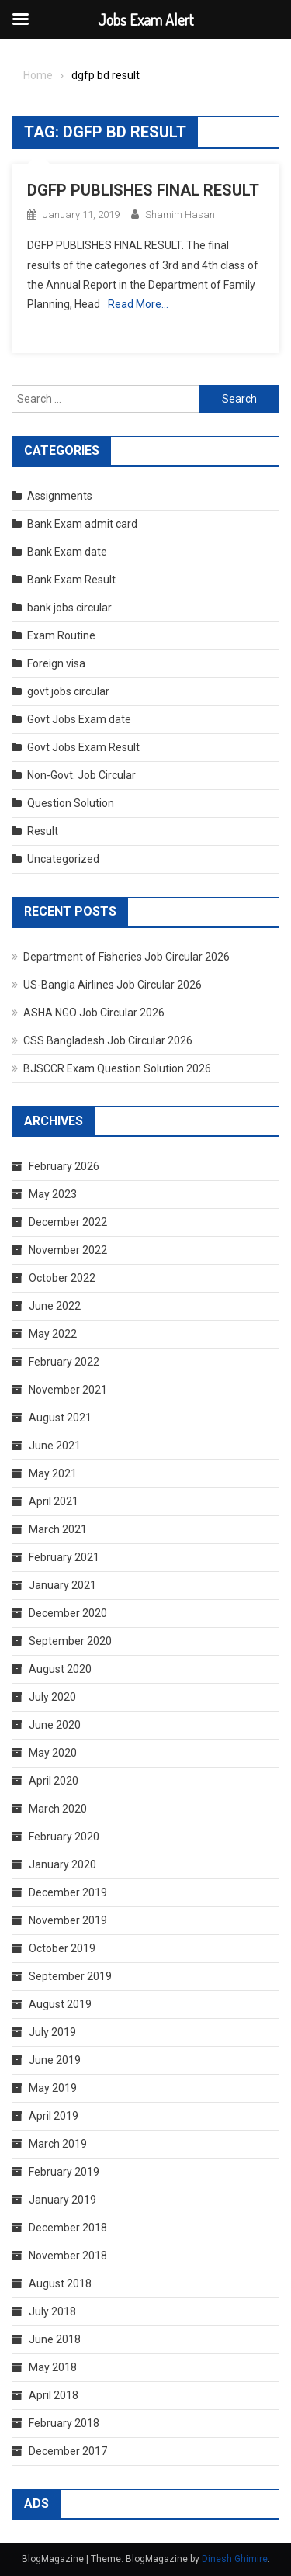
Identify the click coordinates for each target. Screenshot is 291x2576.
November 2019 (68, 1920)
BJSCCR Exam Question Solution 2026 (117, 1068)
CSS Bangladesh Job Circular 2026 (107, 1040)
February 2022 (64, 1362)
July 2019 (52, 2032)
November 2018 (68, 2255)
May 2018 (53, 2367)
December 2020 (68, 1613)
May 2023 (53, 1194)
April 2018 (53, 2395)
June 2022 (55, 1306)
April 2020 (53, 1780)
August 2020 (60, 1669)
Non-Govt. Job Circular (81, 775)
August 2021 (60, 1417)
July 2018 (52, 2311)
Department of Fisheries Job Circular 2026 (126, 956)
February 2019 (64, 2172)
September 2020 (70, 1641)
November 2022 (68, 1250)
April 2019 (53, 2116)
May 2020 (53, 1753)
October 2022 (62, 1278)
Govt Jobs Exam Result (83, 747)
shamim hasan (180, 214)
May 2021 (53, 1473)
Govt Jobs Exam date (79, 719)
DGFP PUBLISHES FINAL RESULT (143, 190)
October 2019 (62, 1948)
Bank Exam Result (71, 579)
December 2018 (68, 2227)
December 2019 (68, 1892)
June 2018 (55, 2339)
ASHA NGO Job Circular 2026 (94, 1012)
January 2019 (62, 2199)
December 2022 (68, 1222)
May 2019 (53, 2088)
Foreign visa (56, 663)
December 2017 (68, 2451)
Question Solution (70, 803)
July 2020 (52, 1697)
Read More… (138, 304)
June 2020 (55, 1725)
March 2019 (58, 2144)
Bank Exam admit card (82, 524)
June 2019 (55, 2060)
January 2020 (62, 1864)
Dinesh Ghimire (235, 2558)
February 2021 (64, 1557)
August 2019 (60, 2004)
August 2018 (60, 2283)
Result (42, 831)
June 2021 (55, 1445)
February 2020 (64, 1836)
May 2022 (53, 1334)
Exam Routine (61, 635)
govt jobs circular (68, 691)
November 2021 (68, 1389)
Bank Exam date (67, 551)
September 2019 (70, 1976)
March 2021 (58, 1529)
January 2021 (62, 1585)
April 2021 (53, 1501)
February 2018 (64, 2423)
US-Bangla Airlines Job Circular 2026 (112, 984)
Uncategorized (63, 859)
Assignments (59, 496)
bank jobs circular (69, 607)
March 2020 (58, 1808)
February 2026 (64, 1166)
